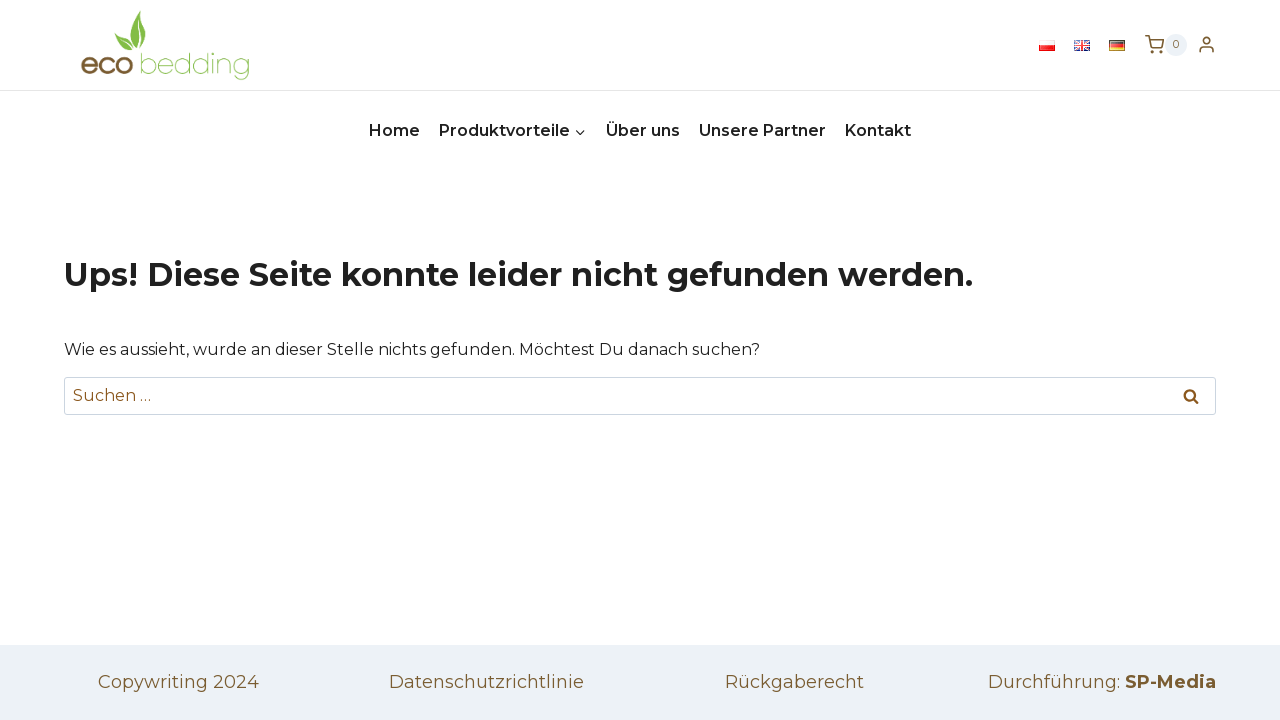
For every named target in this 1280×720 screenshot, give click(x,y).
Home (394, 130)
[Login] (1206, 45)
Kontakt (878, 130)
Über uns (643, 130)
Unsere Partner (762, 130)
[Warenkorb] (1166, 44)
